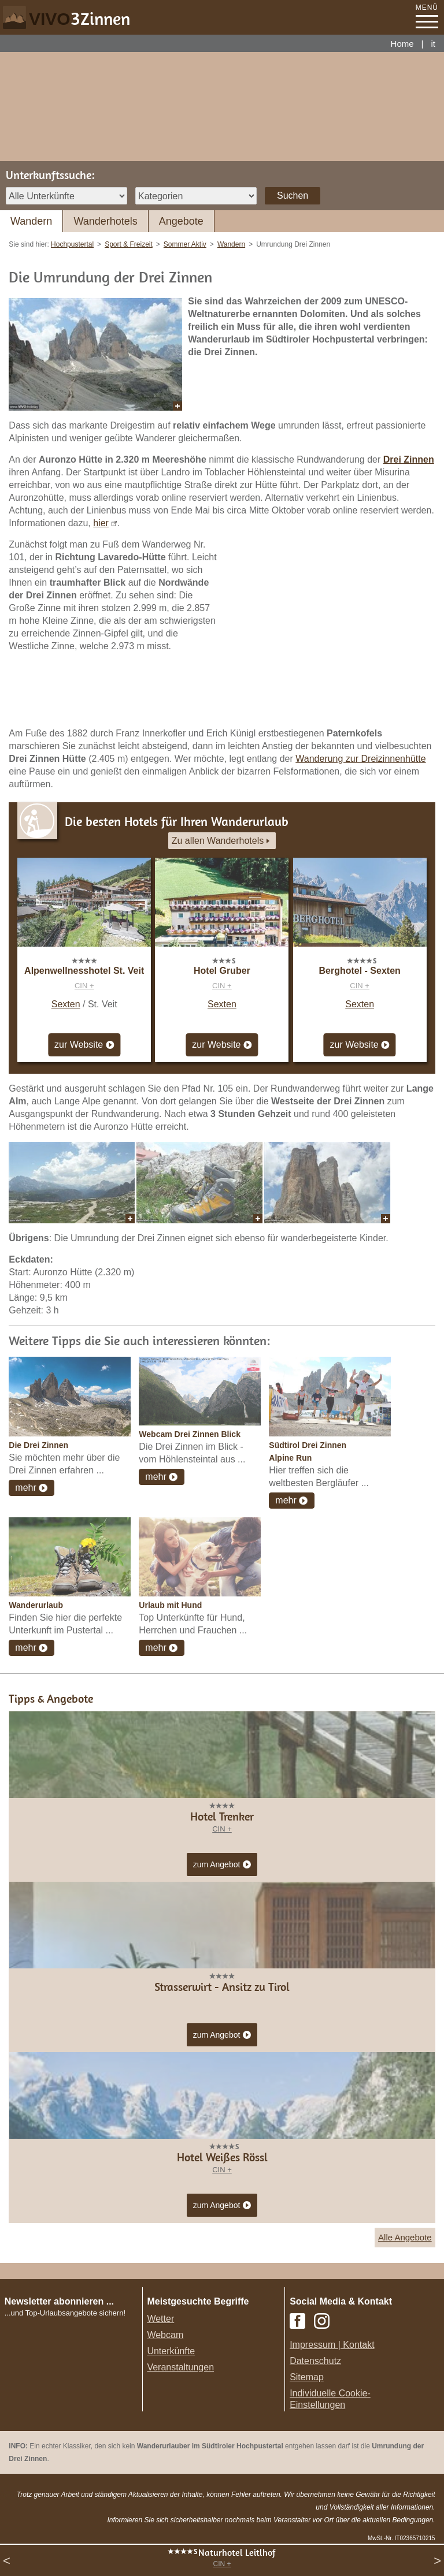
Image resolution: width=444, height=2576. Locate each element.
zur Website (84, 1045)
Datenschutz (315, 2361)
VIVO (79, 18)
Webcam (165, 2335)
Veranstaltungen (180, 2367)
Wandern (31, 221)
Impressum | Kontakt (332, 2345)
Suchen (292, 195)
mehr (25, 1487)
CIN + (84, 985)
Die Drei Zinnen (38, 1445)
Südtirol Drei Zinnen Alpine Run (307, 1451)
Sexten (65, 1004)
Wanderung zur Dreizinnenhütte (360, 759)
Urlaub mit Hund (170, 1605)
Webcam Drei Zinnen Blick (189, 1434)
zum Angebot (222, 1865)
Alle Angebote (405, 2237)
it (433, 44)
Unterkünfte (171, 2351)
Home (402, 44)
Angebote (181, 221)
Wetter (160, 2319)
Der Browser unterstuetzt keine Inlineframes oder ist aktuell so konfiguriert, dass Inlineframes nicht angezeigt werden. (75, 2394)
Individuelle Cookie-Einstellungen (330, 2399)
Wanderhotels (105, 221)
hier (101, 523)
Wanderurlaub (36, 1605)
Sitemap (307, 2377)
